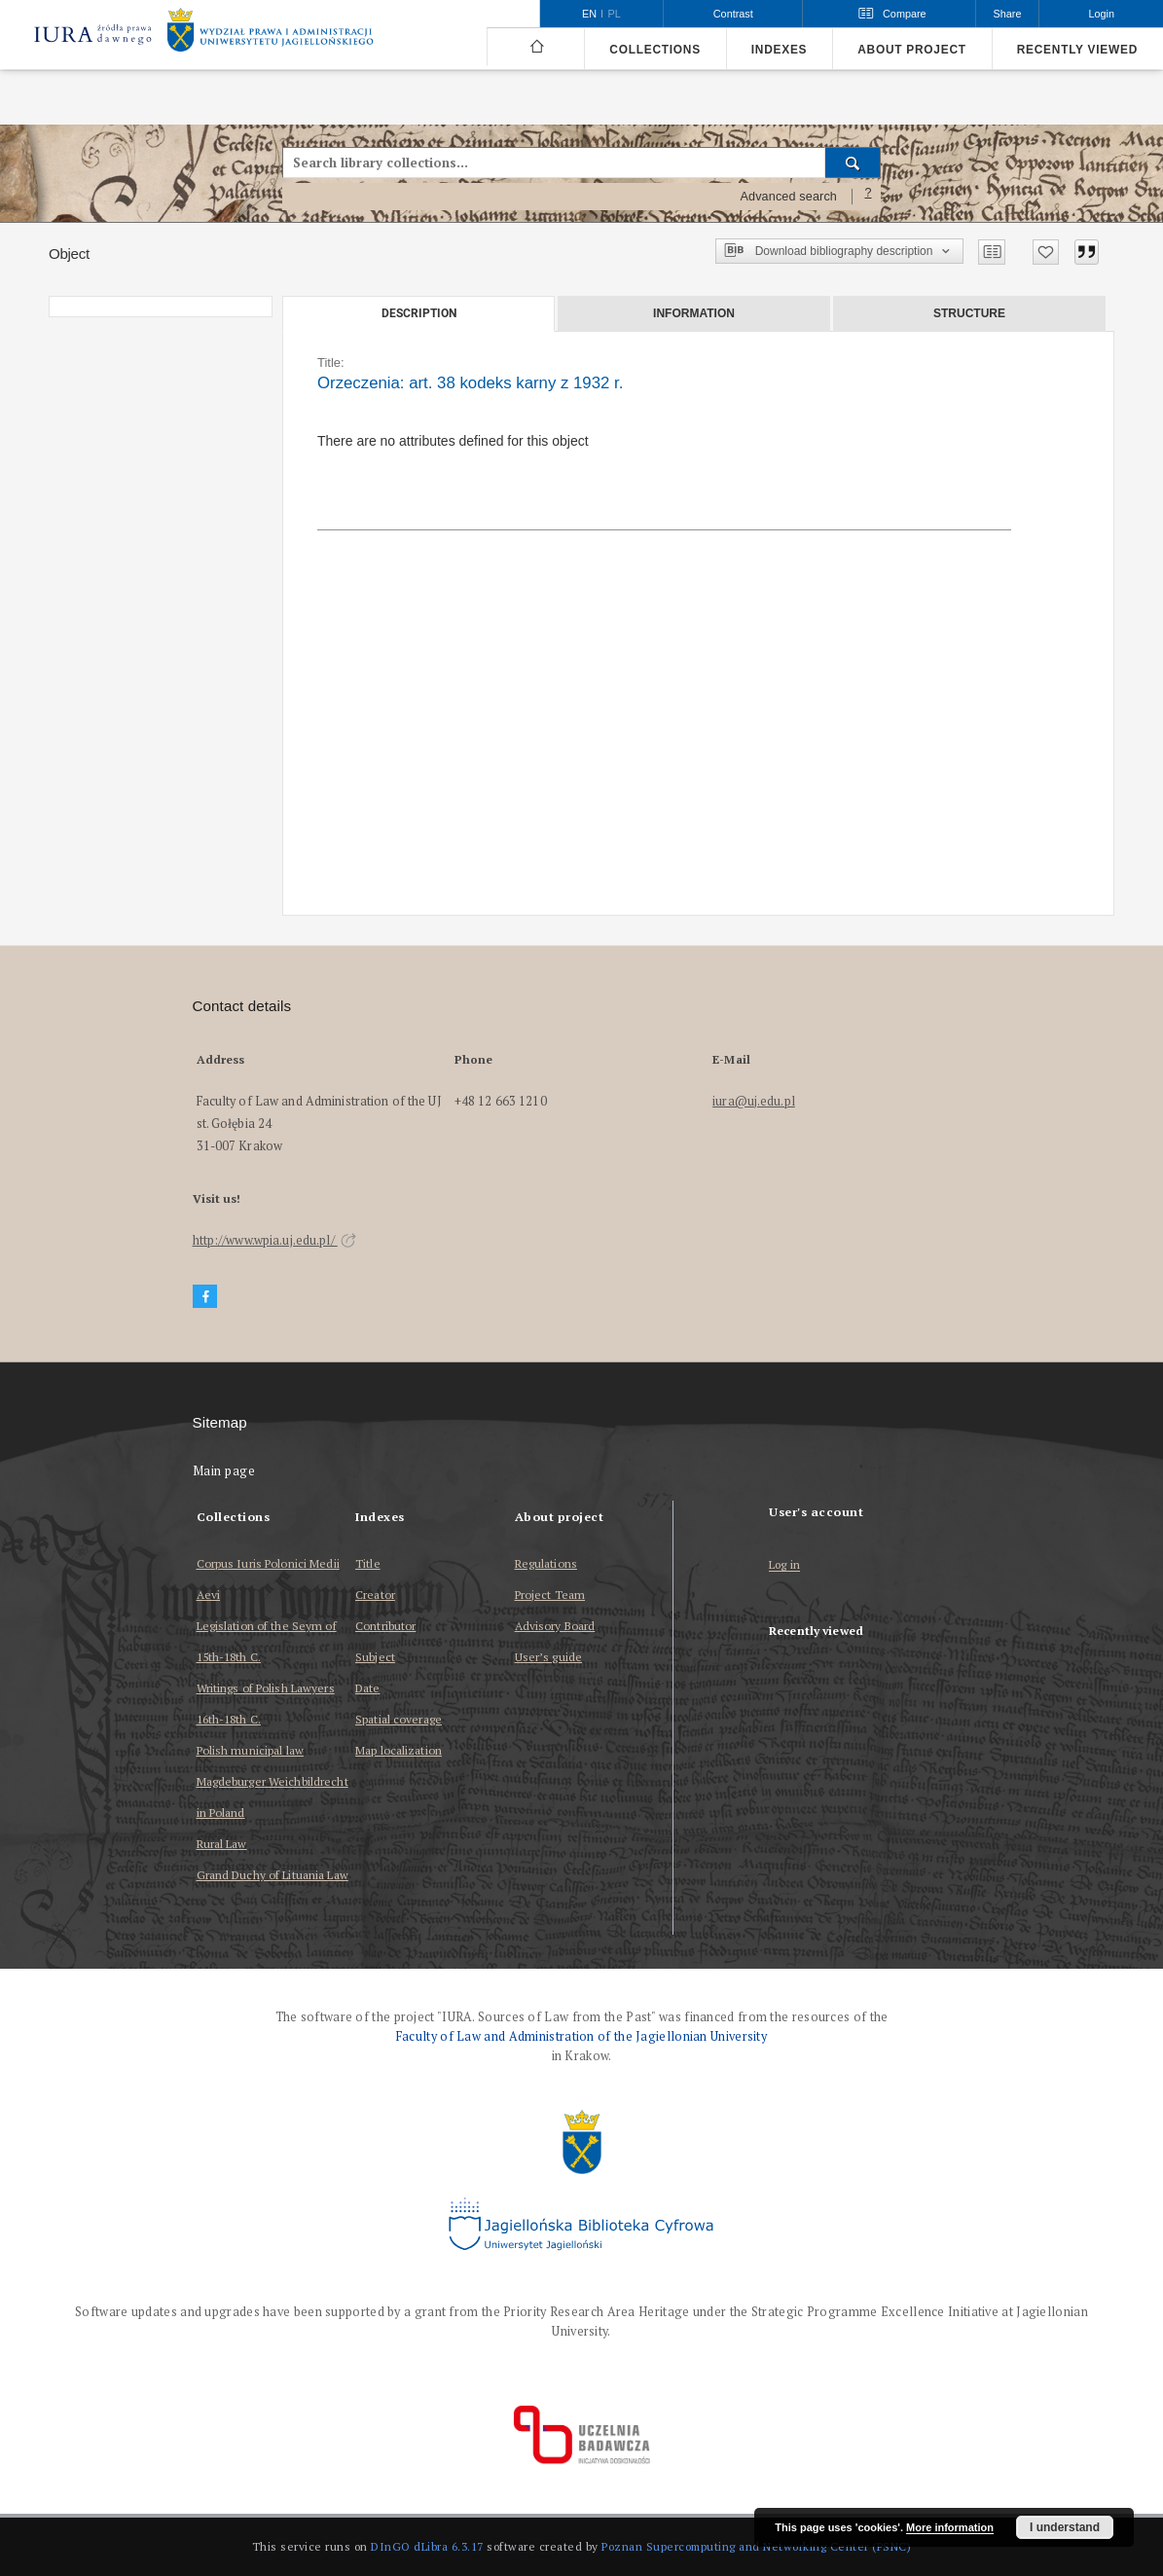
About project (911, 49)
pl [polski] (614, 14)
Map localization (398, 1750)
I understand (1065, 2527)
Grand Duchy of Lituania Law (272, 1875)
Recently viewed (1077, 49)
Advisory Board (555, 1625)
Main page (224, 1471)
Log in (784, 1565)
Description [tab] (419, 313)
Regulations (546, 1563)
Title (368, 1563)
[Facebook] (205, 1296)
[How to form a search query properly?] (868, 196)
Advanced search (788, 196)
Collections (654, 49)
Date (367, 1688)
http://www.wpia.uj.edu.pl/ (274, 1240)
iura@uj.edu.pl (753, 1101)
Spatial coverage (398, 1719)
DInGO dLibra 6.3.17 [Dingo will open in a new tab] (427, 2546)
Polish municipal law (250, 1750)
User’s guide (548, 1657)
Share (1008, 13)
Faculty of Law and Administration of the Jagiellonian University (581, 2036)
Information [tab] (694, 313)
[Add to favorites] (1046, 252)
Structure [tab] (969, 313)
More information (950, 2527)
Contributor (385, 1625)
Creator (375, 1594)
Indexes (779, 49)
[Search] (853, 162)
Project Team (550, 1594)
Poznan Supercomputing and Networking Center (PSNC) (756, 2546)
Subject (375, 1657)
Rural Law (222, 1843)
